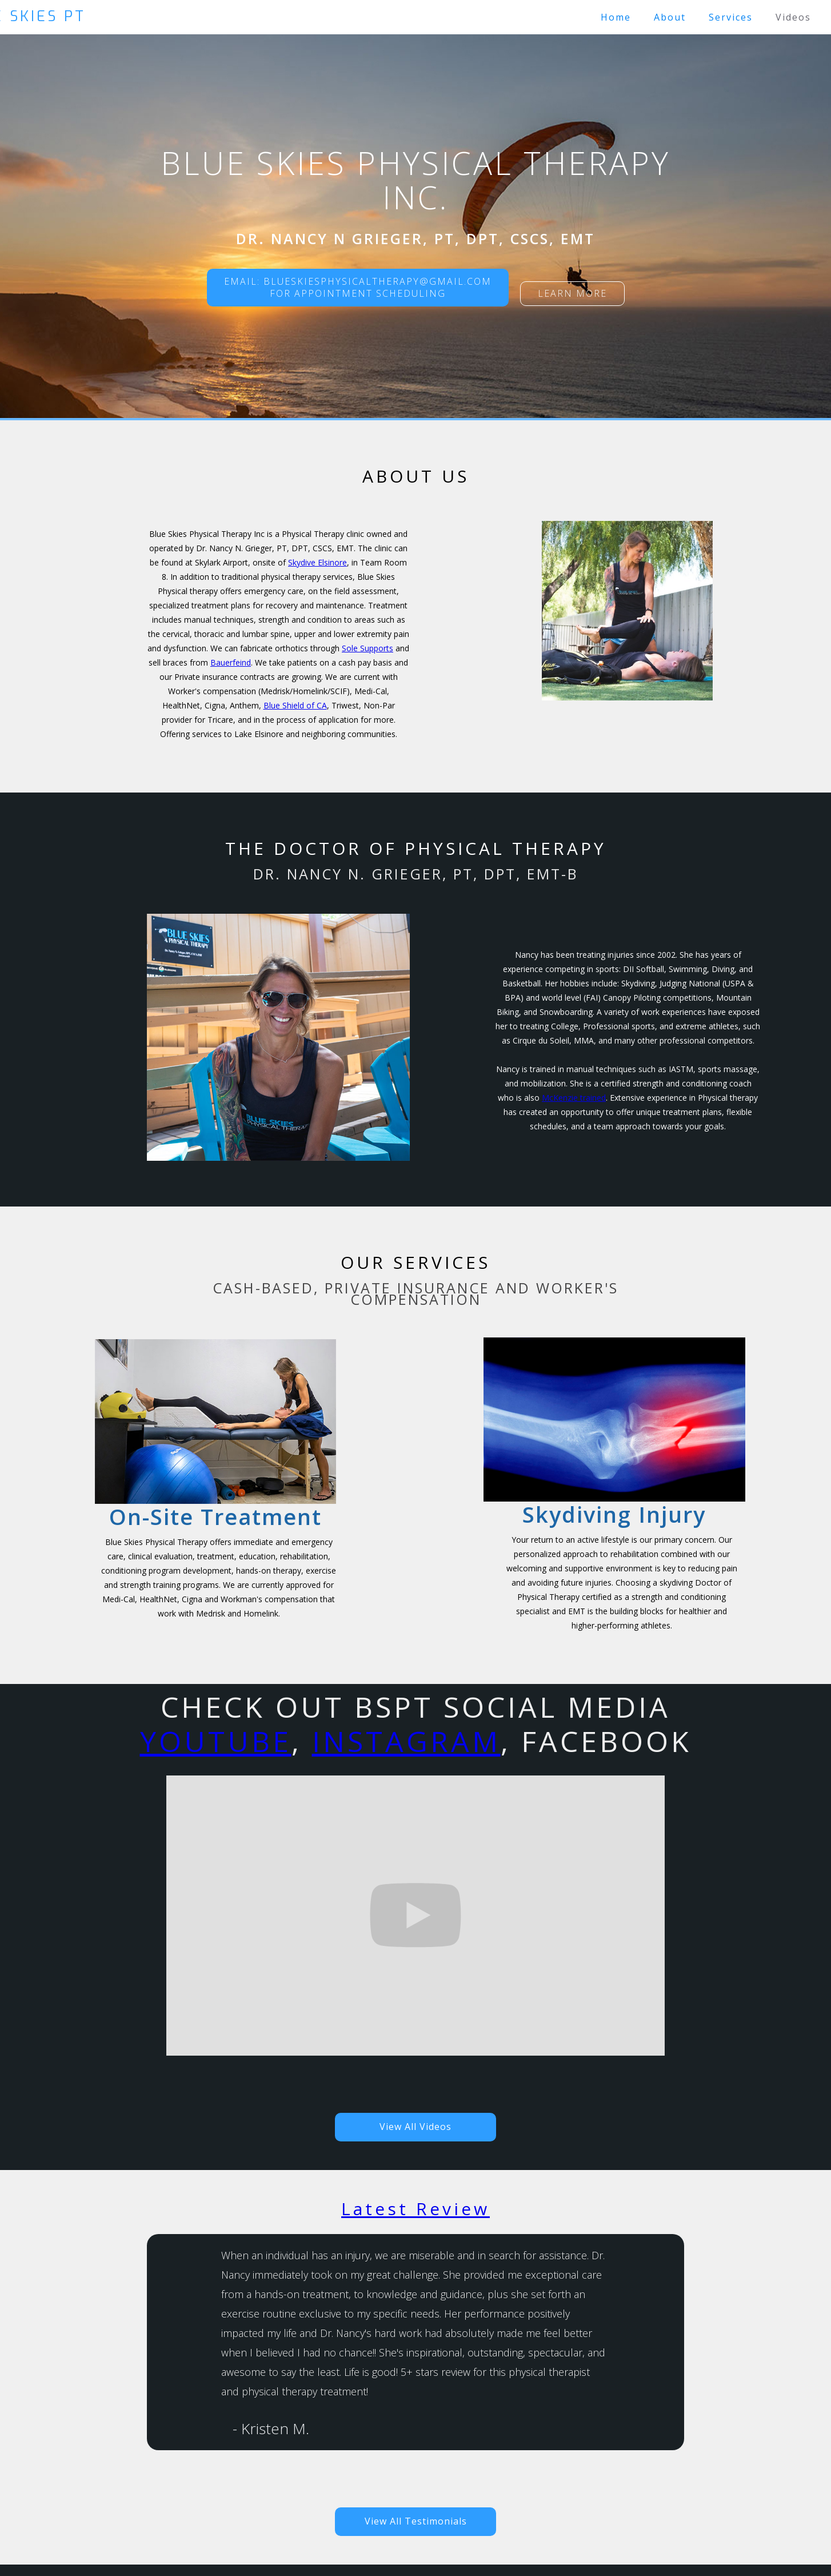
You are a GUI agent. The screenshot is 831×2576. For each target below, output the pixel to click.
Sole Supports (367, 648)
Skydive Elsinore (317, 562)
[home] (234, 16)
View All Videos (415, 2126)
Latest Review (415, 2208)
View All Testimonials (416, 2521)
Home (616, 17)
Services (731, 17)
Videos (793, 17)
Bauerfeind (230, 662)
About (670, 17)
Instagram (406, 1741)
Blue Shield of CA (295, 705)
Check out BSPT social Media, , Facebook (416, 1725)
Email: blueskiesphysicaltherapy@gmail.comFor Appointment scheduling (358, 287)
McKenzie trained (574, 1097)
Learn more (572, 293)
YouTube (215, 1741)
